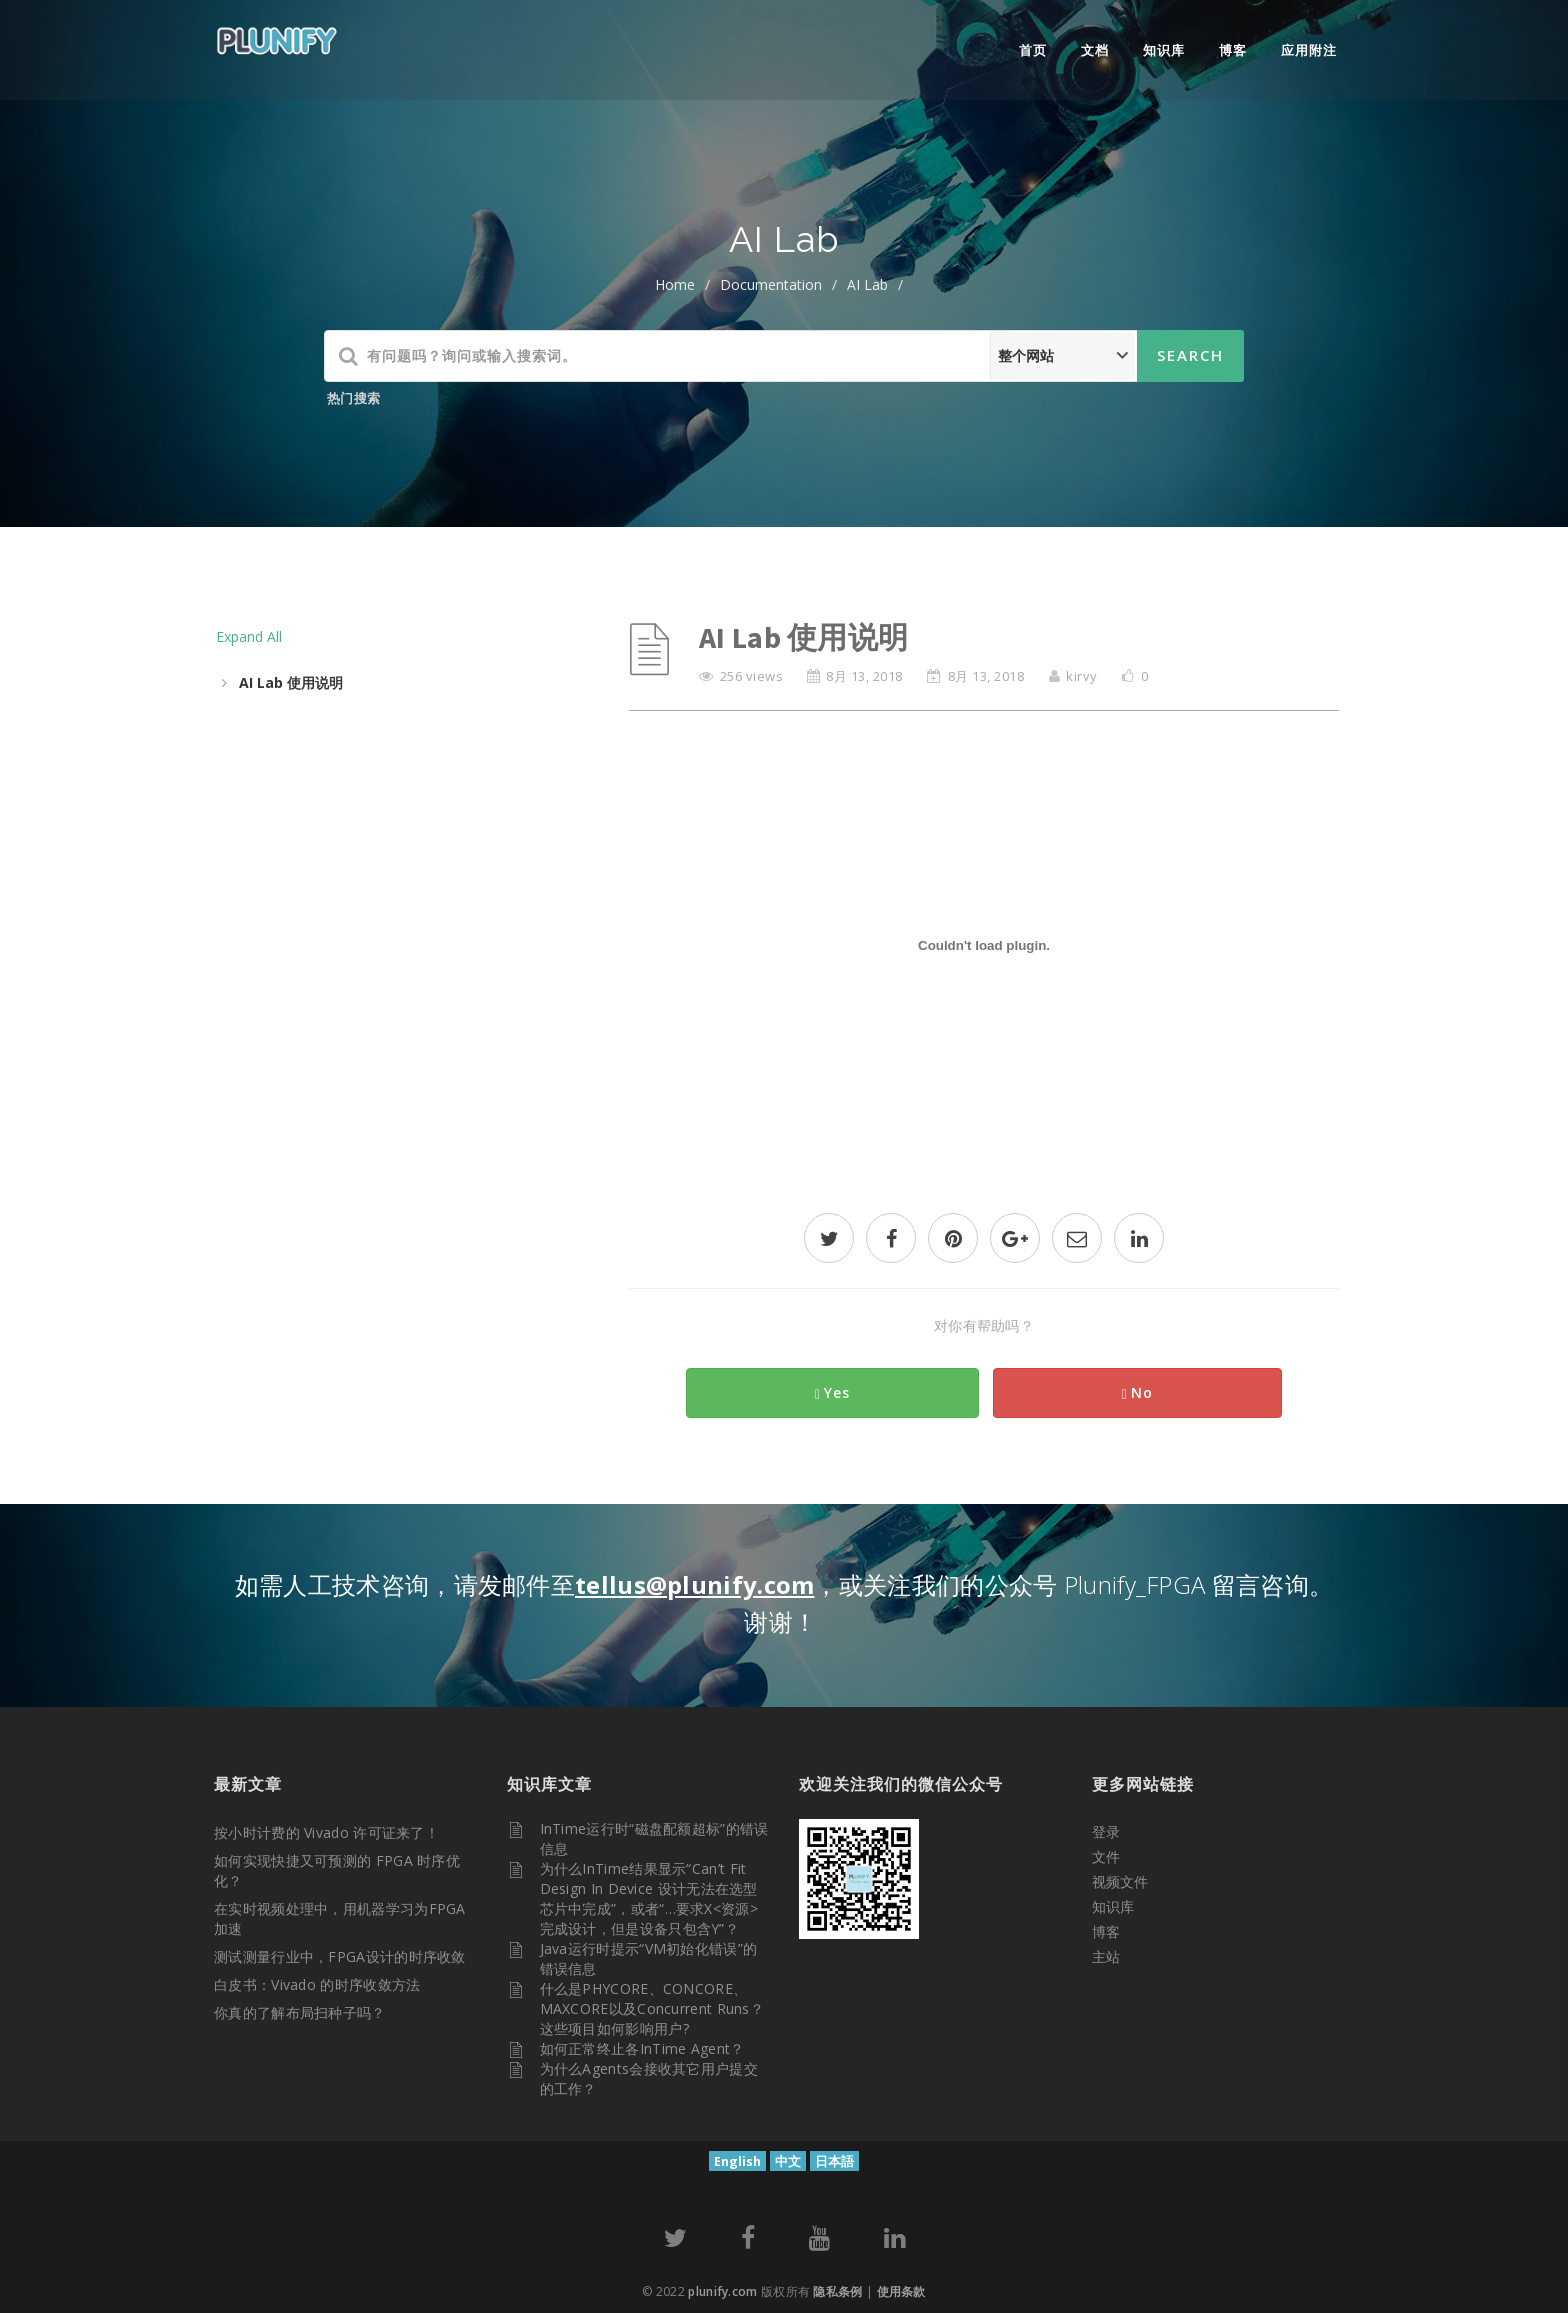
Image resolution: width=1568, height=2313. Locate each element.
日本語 (834, 2161)
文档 (1095, 50)
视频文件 (1120, 1881)
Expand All (249, 636)
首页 (1033, 50)
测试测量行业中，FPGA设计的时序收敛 (340, 1956)
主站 (1106, 1956)
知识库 (1164, 50)
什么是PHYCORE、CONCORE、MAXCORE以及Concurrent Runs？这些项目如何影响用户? (652, 2008)
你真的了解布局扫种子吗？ (300, 2012)
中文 (788, 2161)
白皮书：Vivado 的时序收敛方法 (317, 1984)
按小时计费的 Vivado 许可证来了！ (326, 1832)
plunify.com (722, 2291)
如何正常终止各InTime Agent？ (642, 2048)
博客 (1233, 50)
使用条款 (901, 2291)
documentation (771, 284)
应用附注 (1309, 50)
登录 (1106, 1831)
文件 (1106, 1856)
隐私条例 (837, 2291)
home (675, 284)
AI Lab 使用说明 (291, 682)
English (737, 2161)
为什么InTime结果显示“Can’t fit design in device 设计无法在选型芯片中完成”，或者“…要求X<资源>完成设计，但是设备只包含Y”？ (649, 1898)
